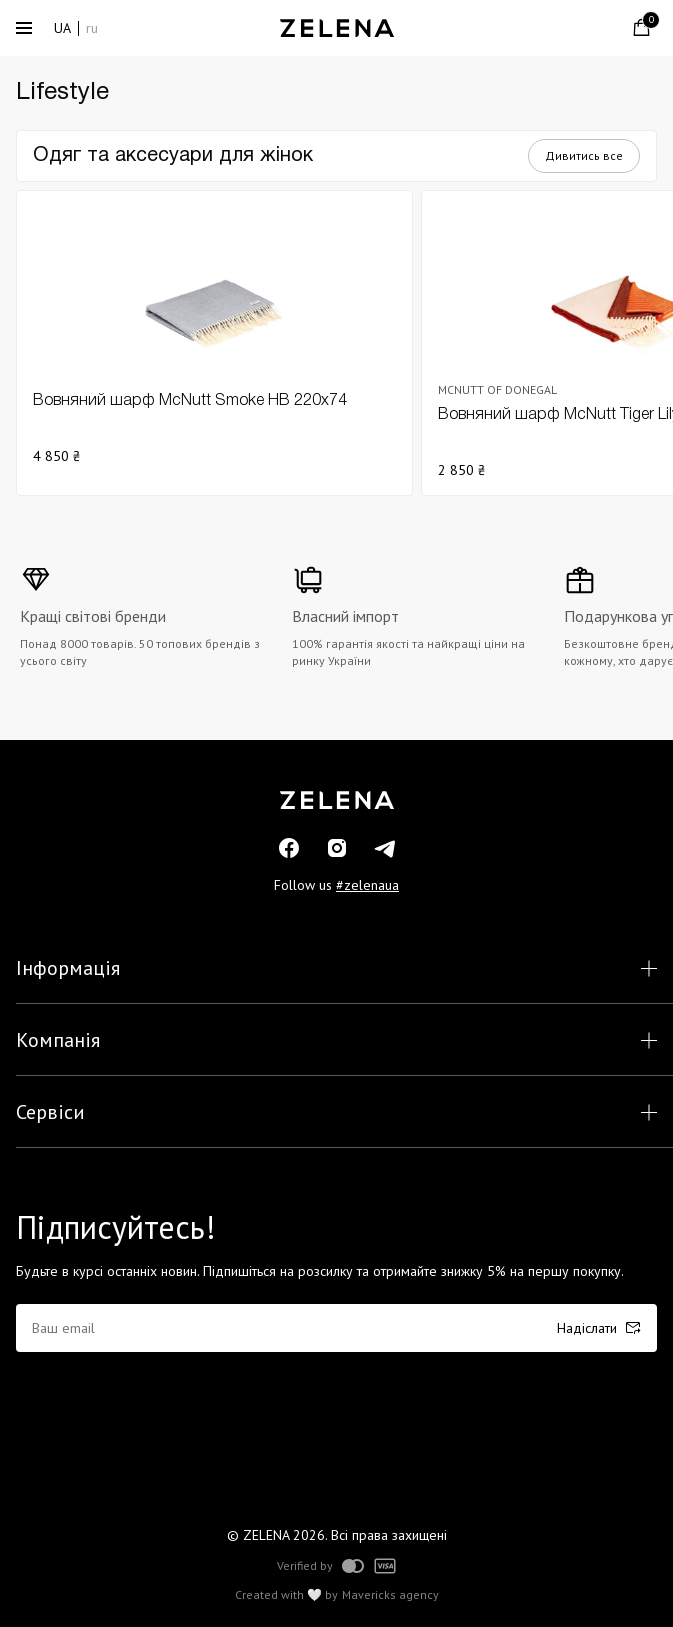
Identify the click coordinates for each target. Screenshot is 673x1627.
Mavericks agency (390, 1595)
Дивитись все (584, 155)
